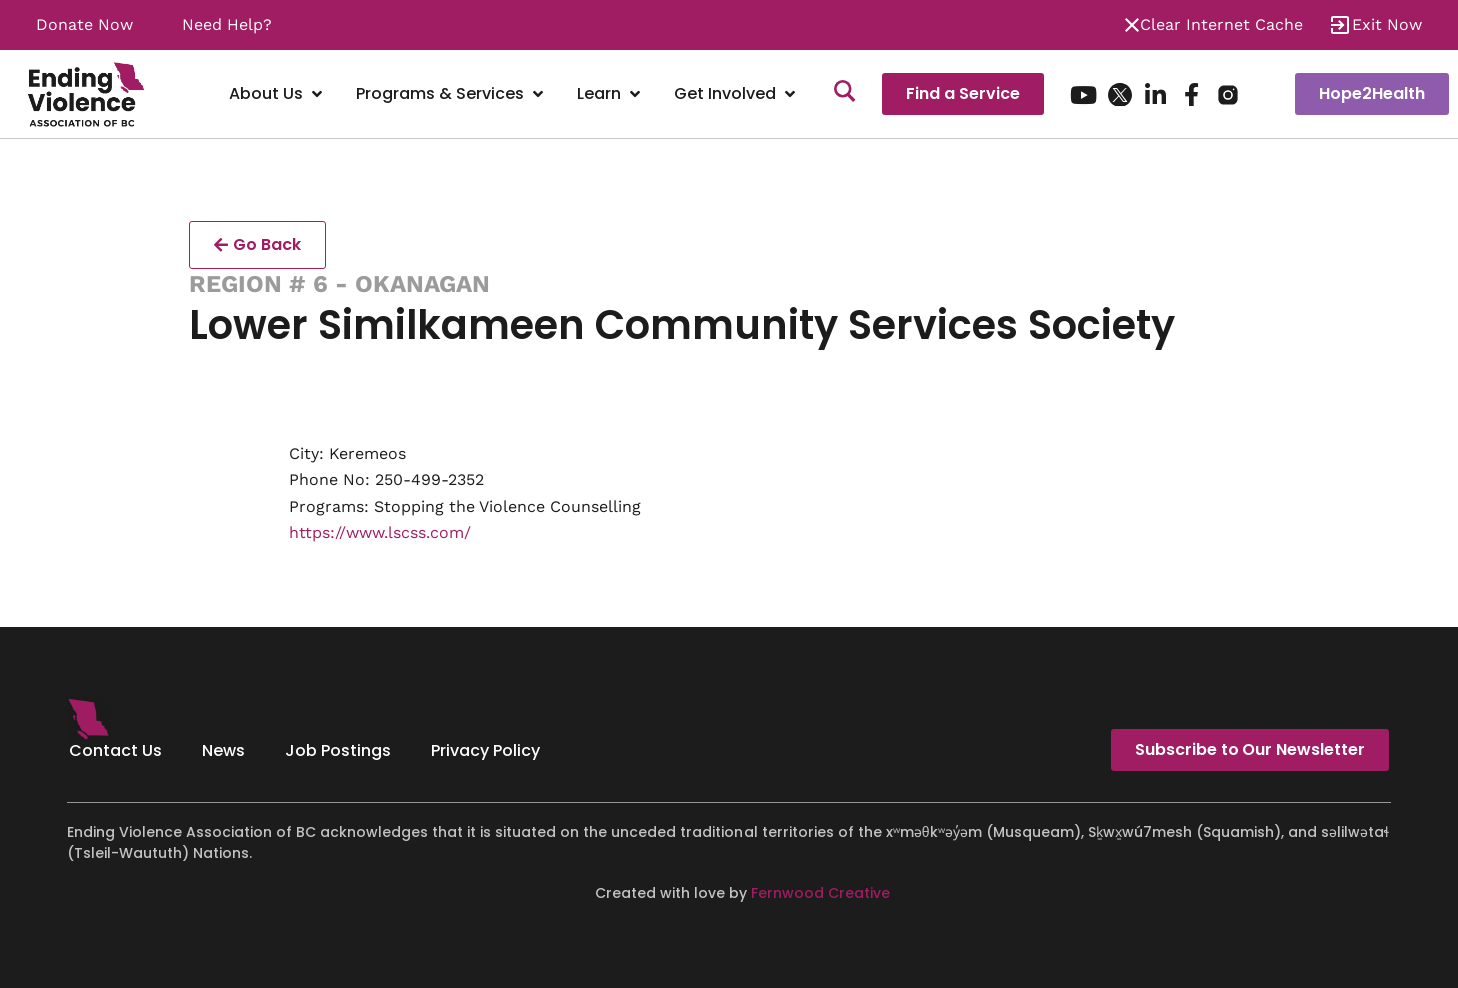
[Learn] (610, 94)
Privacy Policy (485, 750)
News (223, 750)
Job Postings (338, 750)
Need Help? (227, 24)
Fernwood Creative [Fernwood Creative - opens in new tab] (820, 893)
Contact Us (115, 750)
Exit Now (1387, 24)
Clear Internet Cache (1221, 24)
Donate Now (84, 24)
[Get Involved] (736, 94)
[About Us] (277, 94)
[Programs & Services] (451, 94)
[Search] (845, 94)
